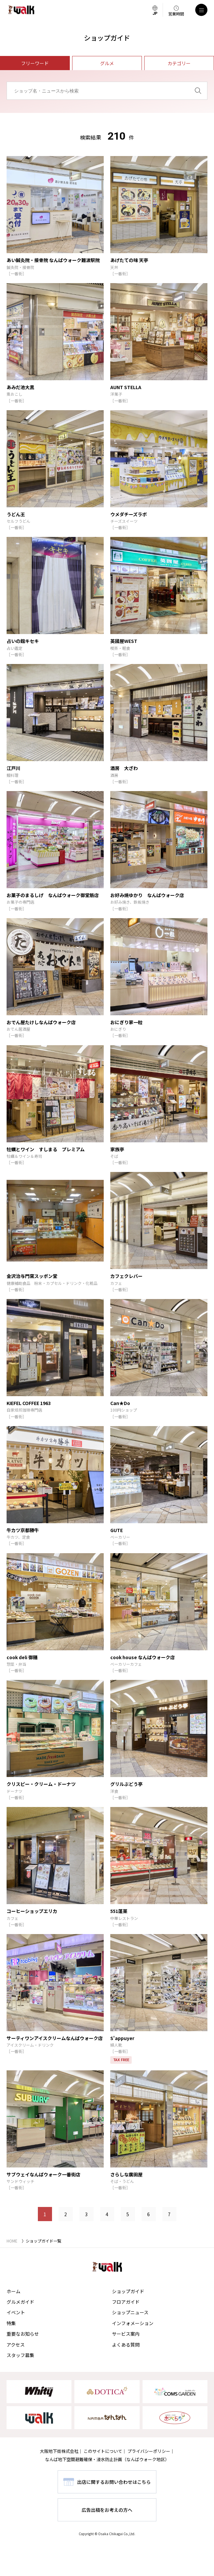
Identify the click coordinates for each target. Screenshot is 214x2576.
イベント (16, 2312)
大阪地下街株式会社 (59, 2451)
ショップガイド (128, 2291)
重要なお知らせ (23, 2333)
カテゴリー (179, 63)
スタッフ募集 (20, 2355)
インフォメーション (132, 2323)
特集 (11, 2323)
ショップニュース (130, 2312)
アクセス (16, 2344)
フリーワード (35, 63)
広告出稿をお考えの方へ (107, 2510)
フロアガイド (126, 2301)
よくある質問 (126, 2344)
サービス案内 (126, 2333)
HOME (12, 2241)
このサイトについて (103, 2451)
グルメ (107, 63)
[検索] (198, 91)
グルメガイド (20, 2301)
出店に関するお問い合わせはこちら (114, 2482)
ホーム (13, 2291)
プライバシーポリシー (148, 2451)
